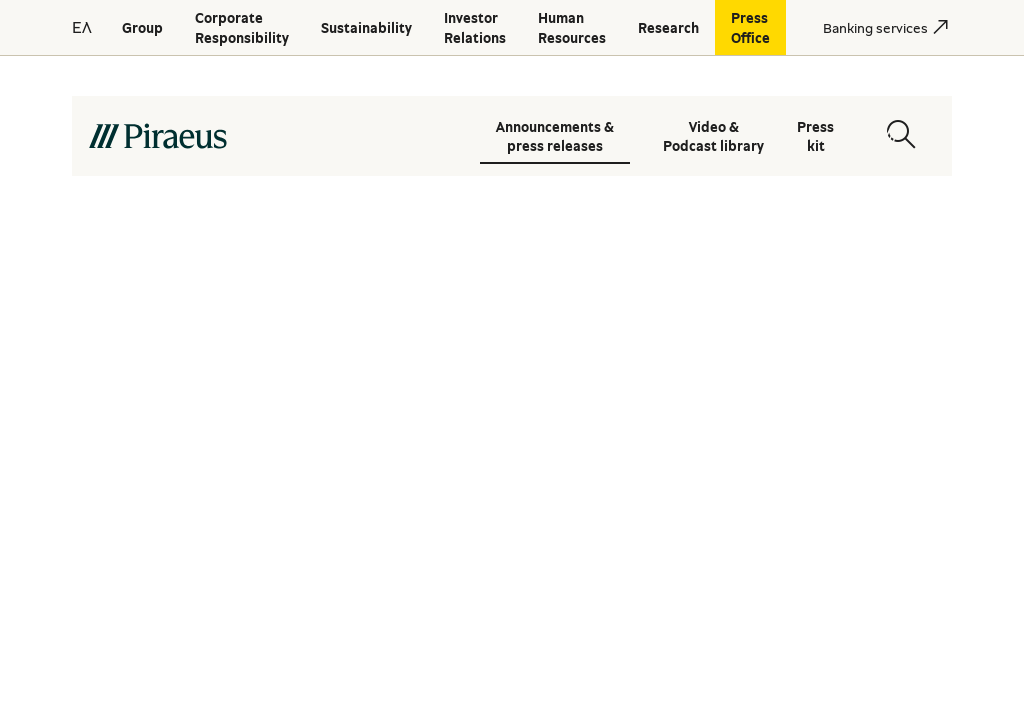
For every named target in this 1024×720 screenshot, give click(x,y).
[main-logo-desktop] (268, 135)
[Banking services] (875, 27)
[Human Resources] (572, 27)
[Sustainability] (366, 27)
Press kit (815, 135)
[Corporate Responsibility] (242, 27)
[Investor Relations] (475, 27)
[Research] (668, 27)
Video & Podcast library (713, 135)
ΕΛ (82, 27)
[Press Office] (750, 27)
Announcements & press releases (555, 135)
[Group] (142, 27)
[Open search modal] (901, 134)
